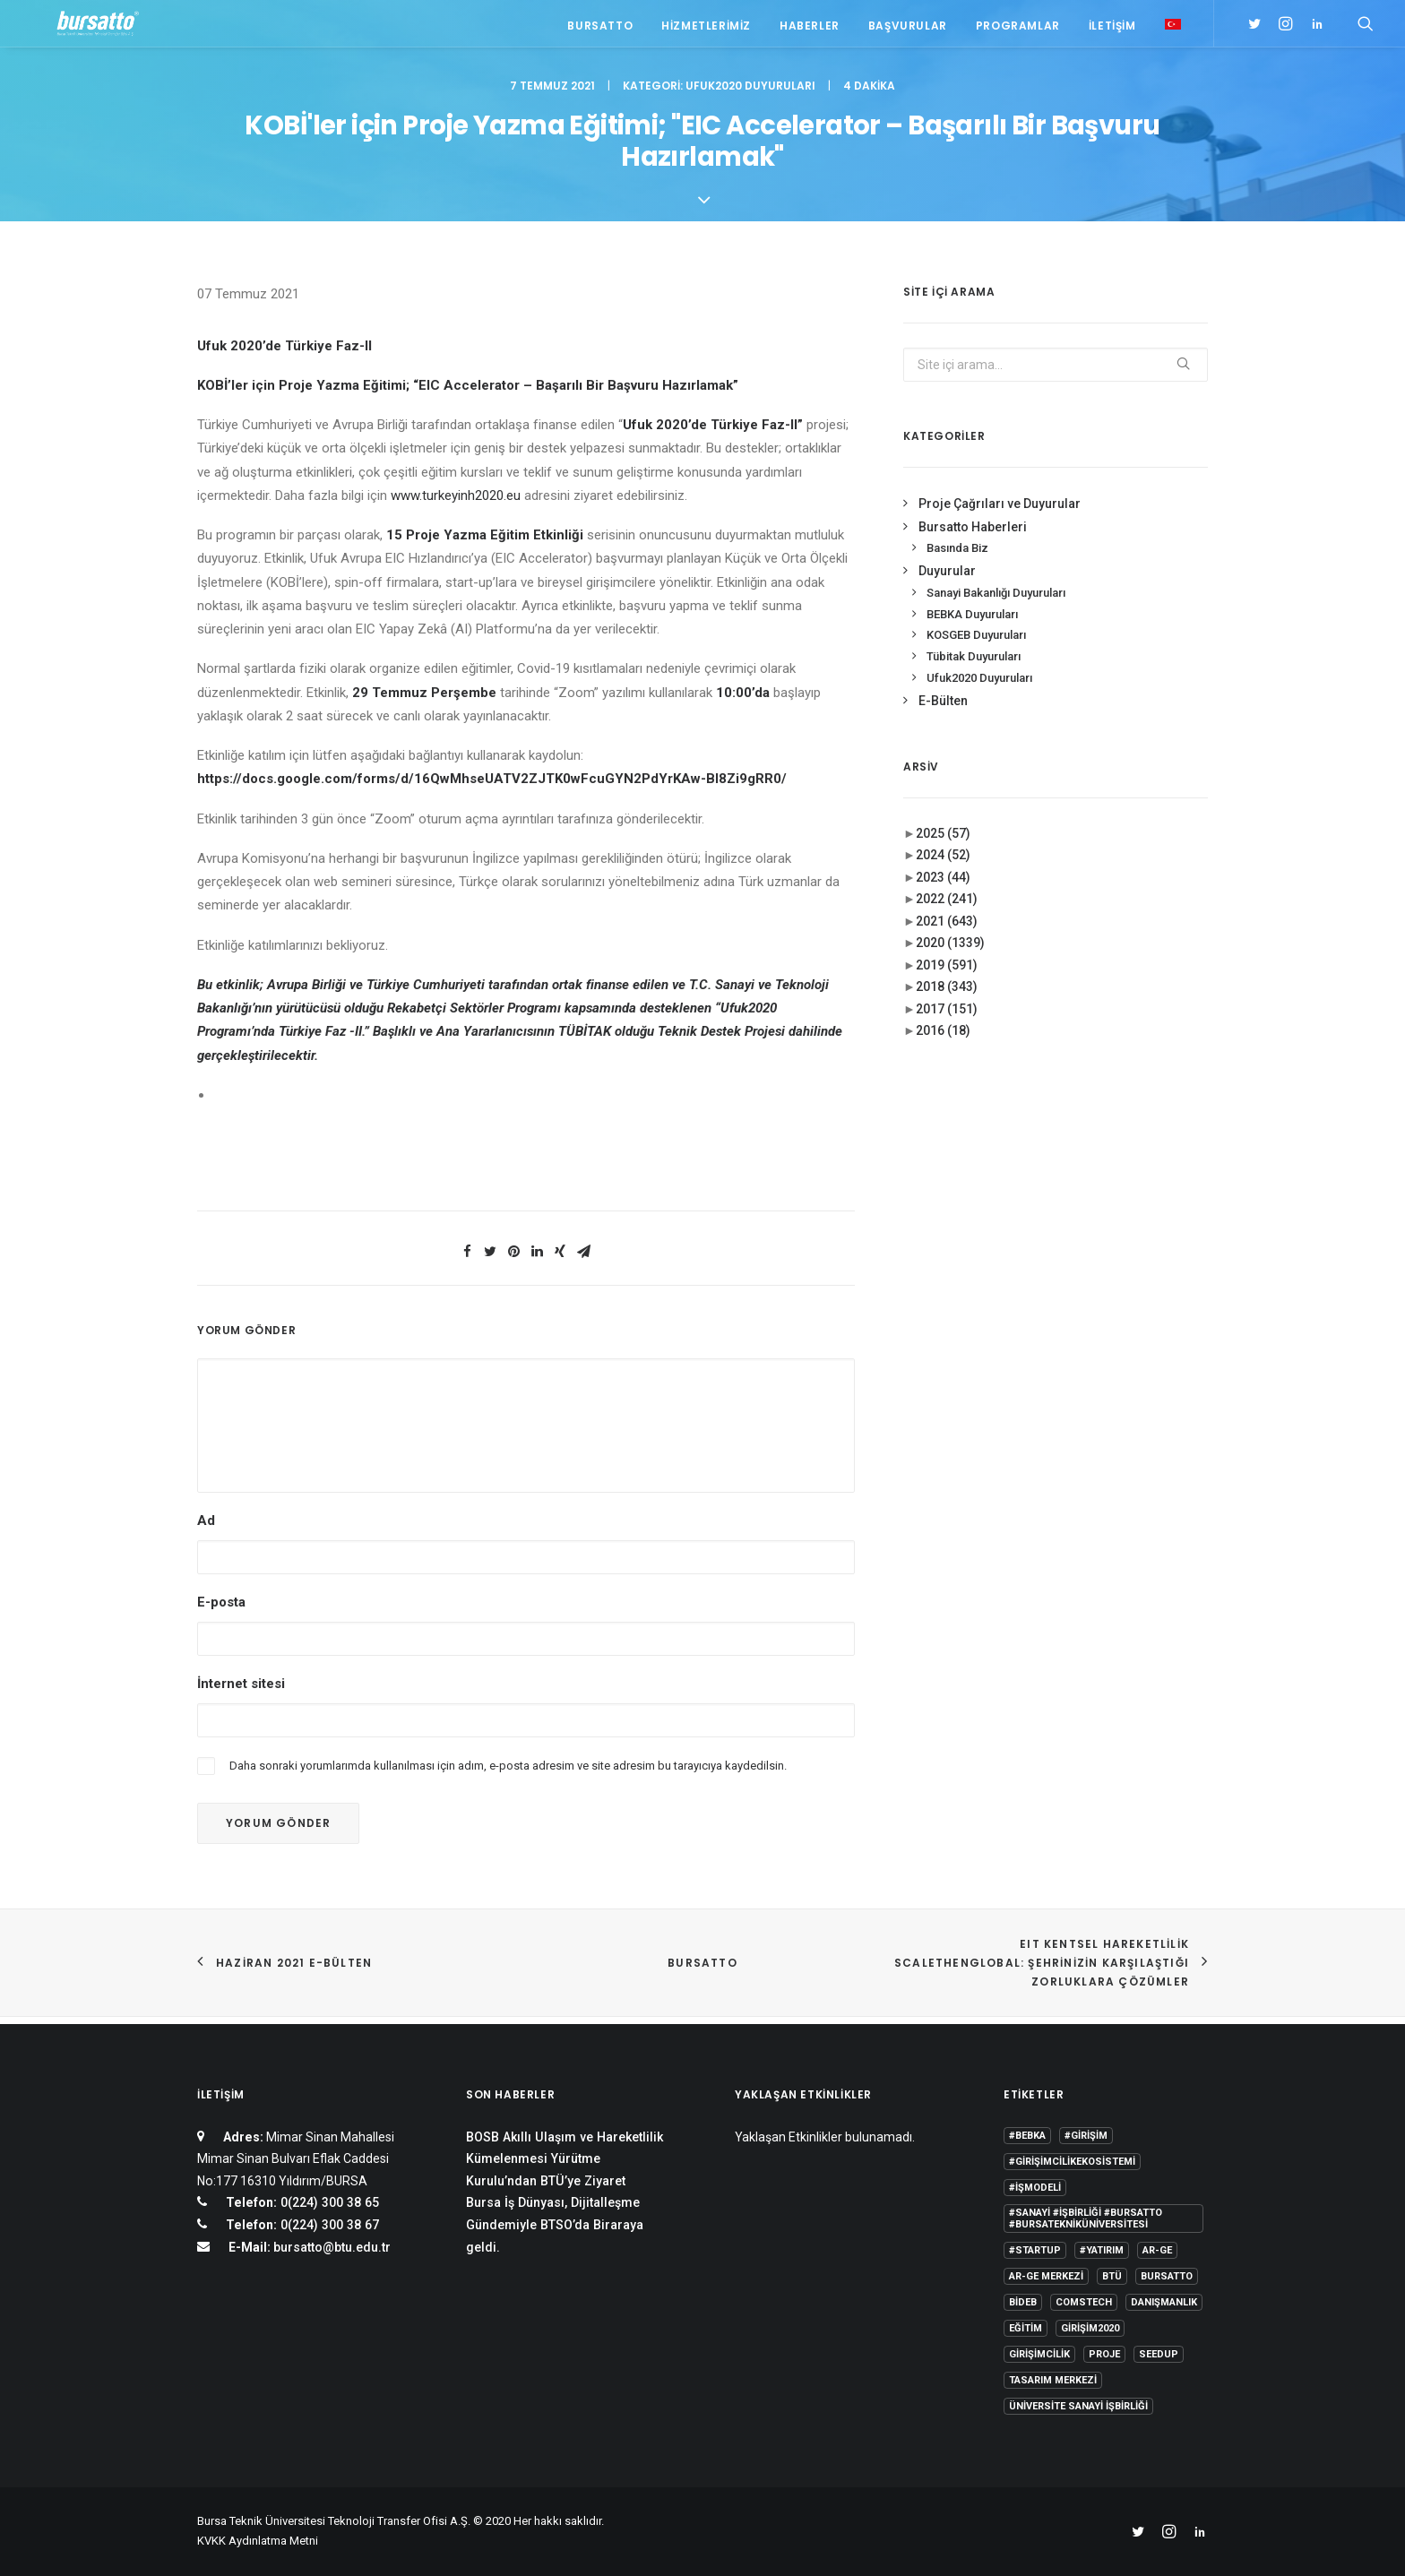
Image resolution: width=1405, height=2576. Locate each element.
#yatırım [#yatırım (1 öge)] (1102, 2250)
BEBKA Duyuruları (972, 623)
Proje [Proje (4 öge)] (1104, 2354)
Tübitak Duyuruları (974, 665)
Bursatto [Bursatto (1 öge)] (1167, 2276)
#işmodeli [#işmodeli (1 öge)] (1035, 2187)
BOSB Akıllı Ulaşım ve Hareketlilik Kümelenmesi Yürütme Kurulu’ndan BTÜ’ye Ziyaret (564, 2159)
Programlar (1018, 29)
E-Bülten (943, 709)
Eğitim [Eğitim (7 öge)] (1025, 2328)
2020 (950, 951)
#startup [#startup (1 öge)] (1035, 2250)
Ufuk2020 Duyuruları (750, 94)
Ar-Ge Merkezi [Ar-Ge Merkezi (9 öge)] (1046, 2276)
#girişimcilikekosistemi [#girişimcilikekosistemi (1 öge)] (1072, 2161)
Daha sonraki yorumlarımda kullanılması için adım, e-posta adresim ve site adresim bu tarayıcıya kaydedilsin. (508, 1774)
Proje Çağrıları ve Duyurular (999, 512)
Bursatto (600, 29)
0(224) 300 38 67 (328, 2225)
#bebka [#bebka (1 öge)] (1027, 2135)
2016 (943, 1039)
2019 (947, 974)
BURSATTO (702, 1971)
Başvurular (907, 29)
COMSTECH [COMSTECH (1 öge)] (1084, 2302)
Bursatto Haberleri (972, 536)
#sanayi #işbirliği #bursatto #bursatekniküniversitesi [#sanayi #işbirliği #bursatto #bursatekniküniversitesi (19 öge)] (1085, 2218)
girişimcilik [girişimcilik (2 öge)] (1039, 2354)
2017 (947, 1018)
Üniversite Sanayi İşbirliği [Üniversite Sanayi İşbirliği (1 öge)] (1078, 2406)
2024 (943, 864)
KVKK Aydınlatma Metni (257, 2541)
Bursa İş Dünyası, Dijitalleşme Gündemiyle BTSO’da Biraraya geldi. (554, 2225)
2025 (943, 842)
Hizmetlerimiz (706, 29)
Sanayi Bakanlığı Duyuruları (996, 601)
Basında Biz (957, 557)
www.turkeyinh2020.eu (456, 504)
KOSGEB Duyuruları (976, 643)
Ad (206, 1529)
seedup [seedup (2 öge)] (1158, 2354)
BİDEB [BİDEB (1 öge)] (1023, 2302)
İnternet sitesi (241, 1692)
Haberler (810, 29)
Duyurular (947, 580)
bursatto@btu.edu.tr (332, 2247)
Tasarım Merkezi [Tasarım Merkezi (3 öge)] (1053, 2380)
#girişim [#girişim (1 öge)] (1086, 2135)
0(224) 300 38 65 (328, 2203)
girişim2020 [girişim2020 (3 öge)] (1090, 2328)
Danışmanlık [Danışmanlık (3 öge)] (1164, 2302)
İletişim (1112, 29)
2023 (943, 886)
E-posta (221, 1611)
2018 (947, 995)
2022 (947, 907)
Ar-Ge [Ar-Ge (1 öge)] (1157, 2250)
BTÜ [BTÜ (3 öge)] (1112, 2276)
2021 (947, 930)
